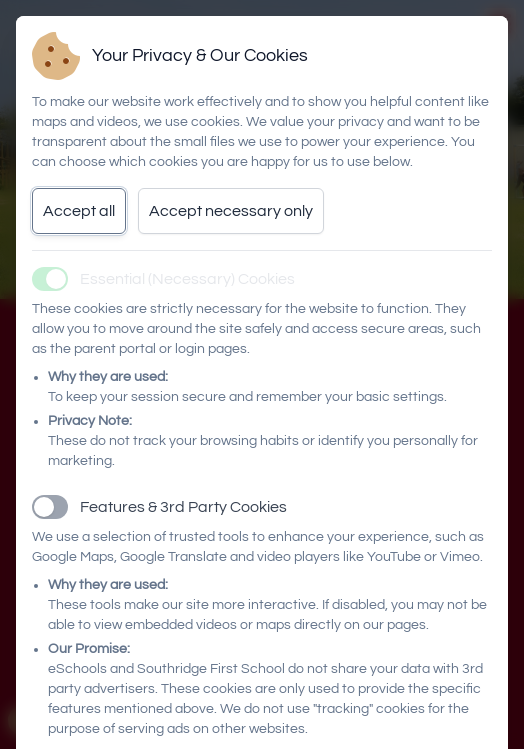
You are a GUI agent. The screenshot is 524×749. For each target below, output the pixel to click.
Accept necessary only (231, 211)
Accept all (79, 211)
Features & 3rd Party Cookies (183, 507)
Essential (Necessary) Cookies (187, 279)
